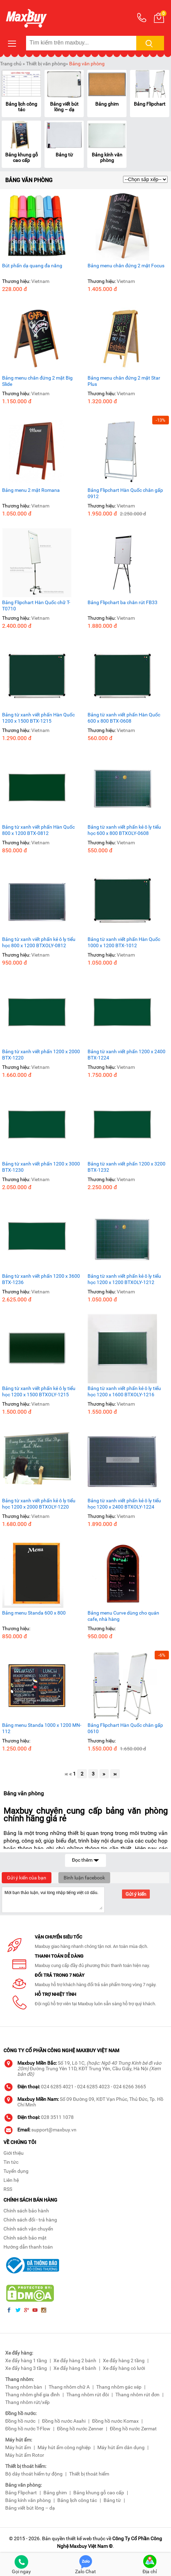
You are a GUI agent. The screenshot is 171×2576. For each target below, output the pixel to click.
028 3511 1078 (57, 2117)
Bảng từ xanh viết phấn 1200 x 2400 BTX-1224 (126, 1055)
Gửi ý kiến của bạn (26, 1877)
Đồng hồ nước (20, 2421)
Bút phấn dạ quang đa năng (32, 265)
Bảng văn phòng (87, 63)
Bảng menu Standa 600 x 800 (34, 1613)
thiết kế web (79, 2538)
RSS (7, 2189)
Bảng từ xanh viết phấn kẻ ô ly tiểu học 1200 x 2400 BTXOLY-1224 (124, 1504)
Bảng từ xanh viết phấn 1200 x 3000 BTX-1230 (41, 1167)
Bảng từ (64, 154)
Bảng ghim (107, 104)
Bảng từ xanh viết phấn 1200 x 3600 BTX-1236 (41, 1279)
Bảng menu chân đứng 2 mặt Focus (126, 265)
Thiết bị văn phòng (46, 63)
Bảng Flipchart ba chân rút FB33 (122, 602)
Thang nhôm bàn (23, 2387)
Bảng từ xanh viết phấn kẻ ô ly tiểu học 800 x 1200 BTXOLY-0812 (38, 942)
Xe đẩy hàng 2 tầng (124, 2360)
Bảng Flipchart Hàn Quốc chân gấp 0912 (125, 493)
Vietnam (40, 281)
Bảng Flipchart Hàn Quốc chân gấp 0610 (125, 1728)
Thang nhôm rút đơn (137, 2394)
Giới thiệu (13, 2153)
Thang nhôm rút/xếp (27, 2402)
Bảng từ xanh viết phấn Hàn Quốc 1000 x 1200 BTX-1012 (124, 942)
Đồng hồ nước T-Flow (27, 2428)
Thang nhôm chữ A (69, 2387)
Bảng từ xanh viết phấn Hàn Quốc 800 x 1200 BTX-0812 (38, 830)
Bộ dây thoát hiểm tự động (34, 2474)
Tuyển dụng (15, 2171)
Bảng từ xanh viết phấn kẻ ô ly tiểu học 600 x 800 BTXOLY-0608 (124, 830)
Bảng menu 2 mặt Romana (31, 490)
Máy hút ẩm (18, 2447)
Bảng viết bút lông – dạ (64, 106)
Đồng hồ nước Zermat (133, 2428)
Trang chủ (11, 63)
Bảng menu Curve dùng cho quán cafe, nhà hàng (123, 1616)
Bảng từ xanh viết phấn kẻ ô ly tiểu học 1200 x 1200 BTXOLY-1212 (124, 1279)
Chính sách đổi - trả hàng (30, 2219)
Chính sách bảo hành (26, 2210)
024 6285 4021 (57, 2086)
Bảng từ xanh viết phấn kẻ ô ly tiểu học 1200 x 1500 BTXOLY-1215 (38, 1391)
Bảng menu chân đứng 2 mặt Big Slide (37, 381)
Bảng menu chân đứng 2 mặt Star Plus (124, 381)
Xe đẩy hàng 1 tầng (26, 2360)
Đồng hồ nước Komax (115, 2421)
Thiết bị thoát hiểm (89, 2474)
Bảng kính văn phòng (107, 157)
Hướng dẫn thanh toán (28, 2247)
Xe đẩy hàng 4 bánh (75, 2368)
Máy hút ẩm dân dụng (121, 2447)
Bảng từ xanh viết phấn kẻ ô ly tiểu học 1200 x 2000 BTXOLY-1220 (38, 1504)
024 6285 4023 (93, 2086)
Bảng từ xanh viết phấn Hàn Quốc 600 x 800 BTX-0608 (124, 718)
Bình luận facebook (84, 1877)
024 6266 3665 (129, 2086)
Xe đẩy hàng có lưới (124, 2368)
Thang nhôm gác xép (118, 2387)
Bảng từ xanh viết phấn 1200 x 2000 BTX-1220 (41, 1055)
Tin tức (10, 2162)
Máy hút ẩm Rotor (24, 2455)
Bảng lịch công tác (21, 106)
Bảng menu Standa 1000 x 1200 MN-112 (41, 1728)
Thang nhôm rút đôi (87, 2394)
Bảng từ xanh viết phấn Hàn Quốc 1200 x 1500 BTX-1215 (38, 718)
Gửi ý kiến (135, 1894)
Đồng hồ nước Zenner (80, 2428)
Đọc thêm (85, 1859)
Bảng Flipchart (149, 104)
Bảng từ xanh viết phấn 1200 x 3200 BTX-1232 (126, 1167)
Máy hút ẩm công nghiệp (64, 2447)
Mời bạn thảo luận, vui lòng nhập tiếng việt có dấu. (53, 1899)
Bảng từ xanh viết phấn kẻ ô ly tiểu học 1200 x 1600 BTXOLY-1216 (124, 1391)
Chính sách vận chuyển (28, 2229)
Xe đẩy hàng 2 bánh (75, 2360)
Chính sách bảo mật (25, 2238)
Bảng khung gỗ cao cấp (21, 157)
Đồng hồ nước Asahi (64, 2421)
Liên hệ (11, 2180)
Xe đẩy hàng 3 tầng (26, 2368)
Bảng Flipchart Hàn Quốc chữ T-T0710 (36, 605)
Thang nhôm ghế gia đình (32, 2394)
